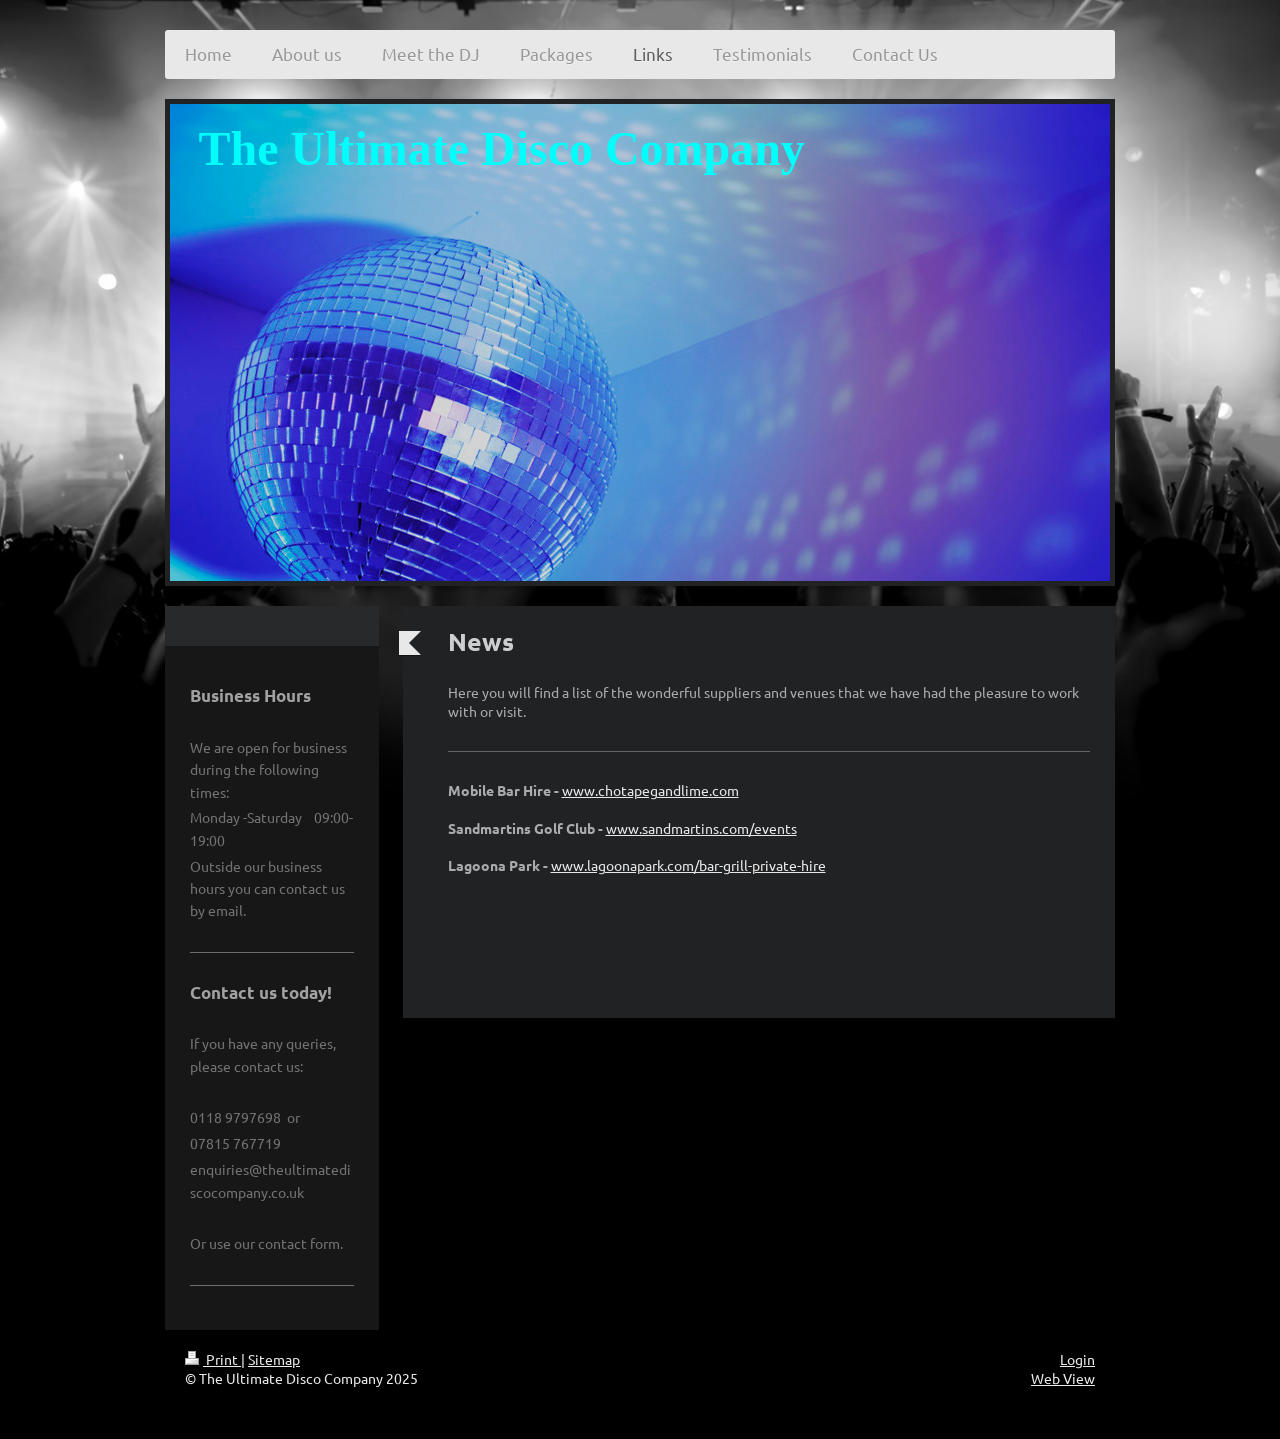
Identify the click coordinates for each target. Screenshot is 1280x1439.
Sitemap (274, 1359)
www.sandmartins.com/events (701, 828)
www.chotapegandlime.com (650, 790)
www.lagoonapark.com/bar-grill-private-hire (688, 865)
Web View (1063, 1378)
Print (213, 1359)
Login (1077, 1359)
